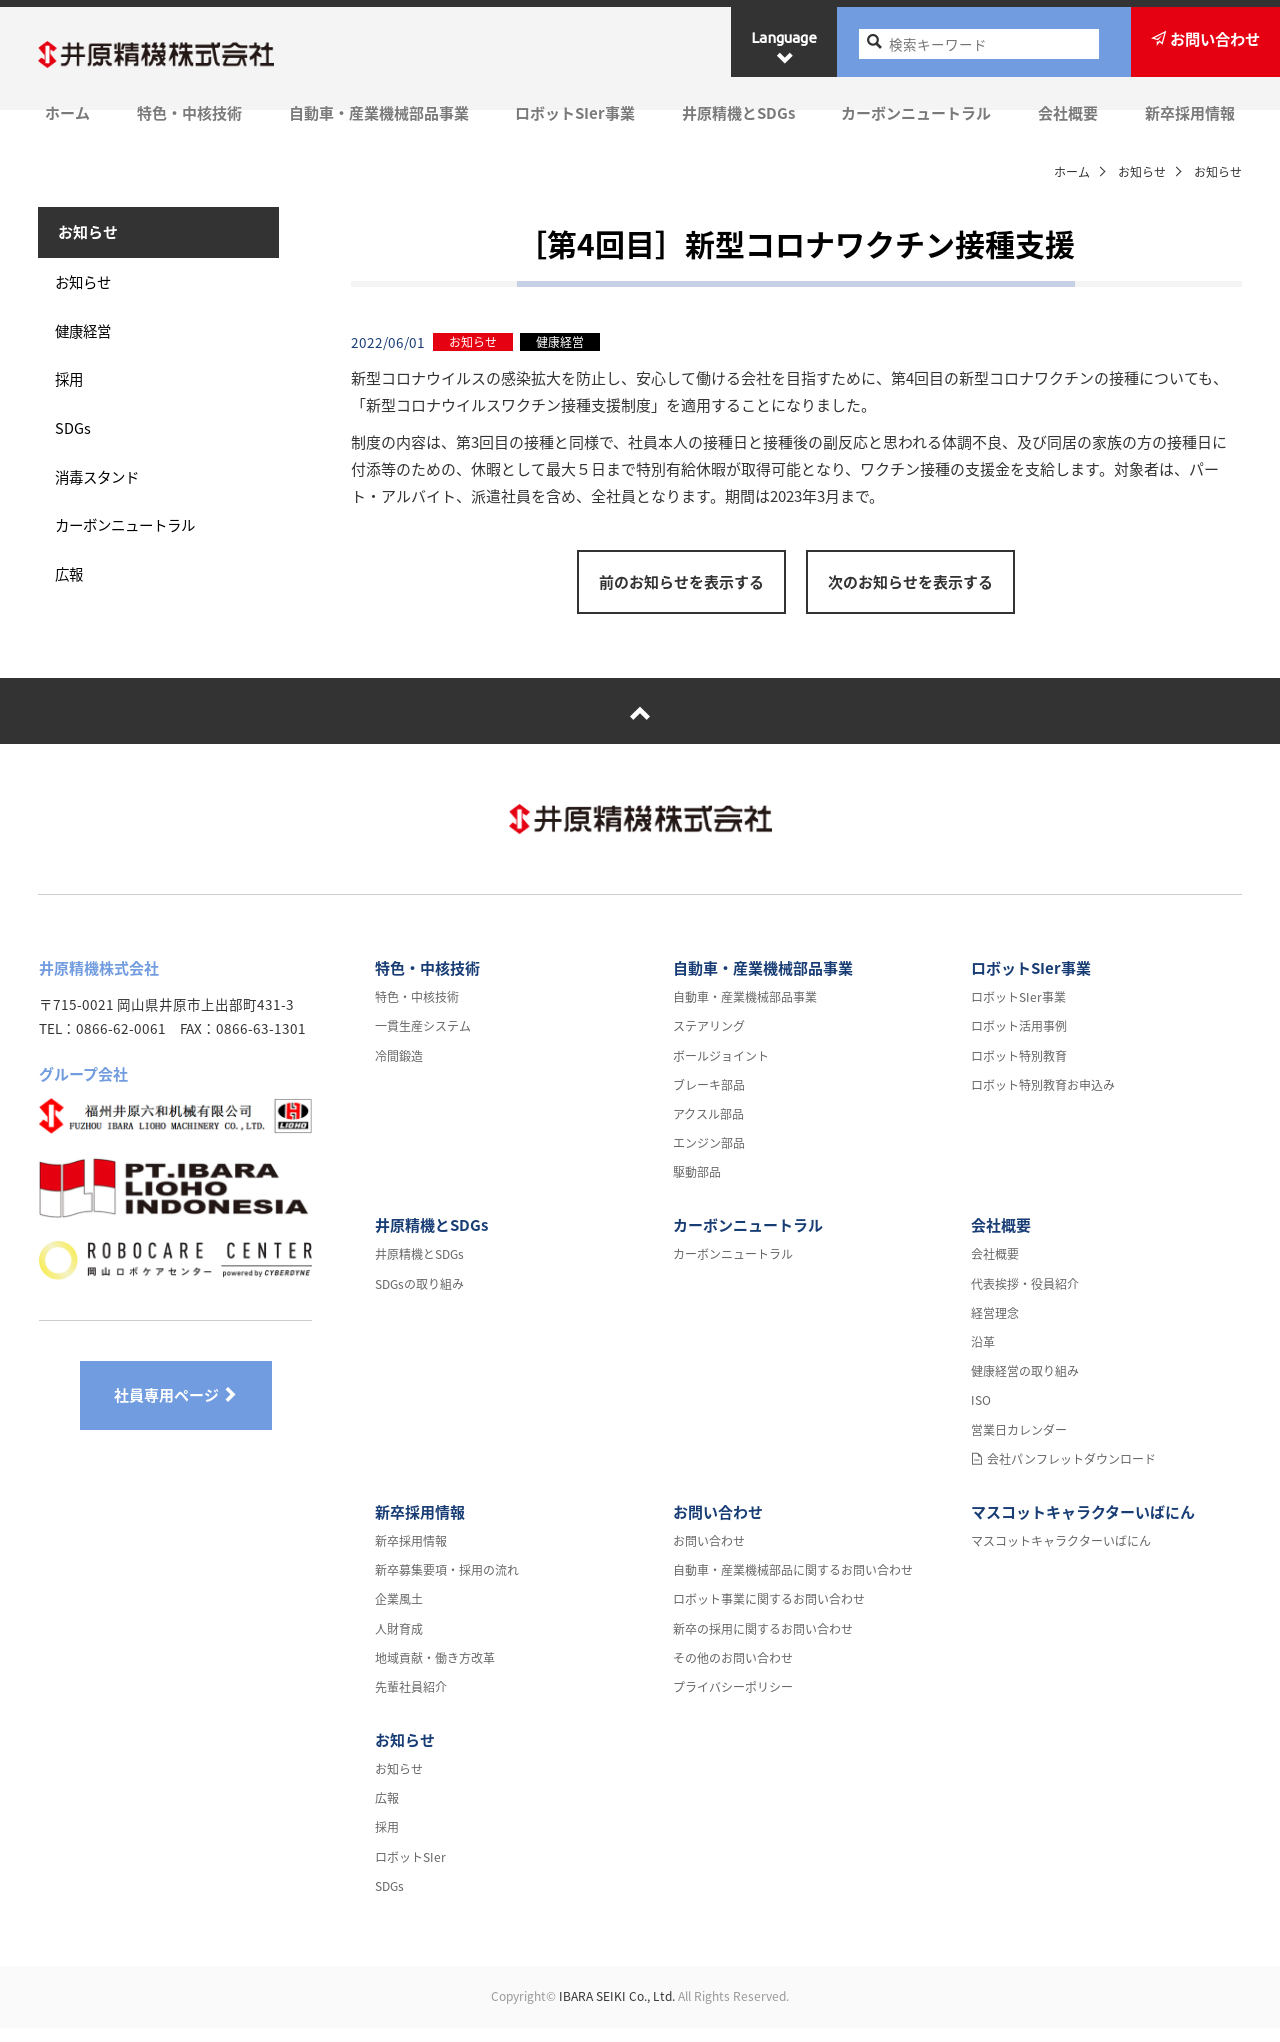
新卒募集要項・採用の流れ (447, 1585)
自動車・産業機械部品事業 (376, 112)
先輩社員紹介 (411, 1701)
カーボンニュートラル (919, 112)
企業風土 (399, 1614)
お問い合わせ (718, 1526)
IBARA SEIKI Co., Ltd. (617, 2010)
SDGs (76, 443)
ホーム (60, 112)
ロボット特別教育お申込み (1043, 1099)
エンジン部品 (709, 1158)
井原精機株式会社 (180, 56)
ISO (981, 1415)
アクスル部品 (708, 1128)
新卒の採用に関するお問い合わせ (763, 1643)
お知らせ (1142, 172)
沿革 (983, 1356)
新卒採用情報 (1197, 112)
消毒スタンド (103, 494)
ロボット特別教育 (1019, 1070)
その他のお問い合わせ (733, 1672)
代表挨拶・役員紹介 (1025, 1298)
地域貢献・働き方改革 (435, 1672)
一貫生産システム (423, 1041)
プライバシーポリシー (733, 1701)
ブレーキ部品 (709, 1099)
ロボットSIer (410, 1871)
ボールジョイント (721, 1070)
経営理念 (995, 1327)
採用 (73, 392)
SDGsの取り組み (419, 1298)
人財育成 (399, 1643)
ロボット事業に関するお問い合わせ (769, 1614)
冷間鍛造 (399, 1070)
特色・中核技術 (184, 112)
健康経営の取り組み (1025, 1386)
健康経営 (88, 341)
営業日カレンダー (1019, 1444)
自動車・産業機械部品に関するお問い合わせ (793, 1585)
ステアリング (709, 1041)
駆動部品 (697, 1187)
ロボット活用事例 (1019, 1041)
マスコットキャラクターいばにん (1083, 1526)
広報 (73, 596)
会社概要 (1073, 112)
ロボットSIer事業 (574, 112)
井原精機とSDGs (739, 112)
